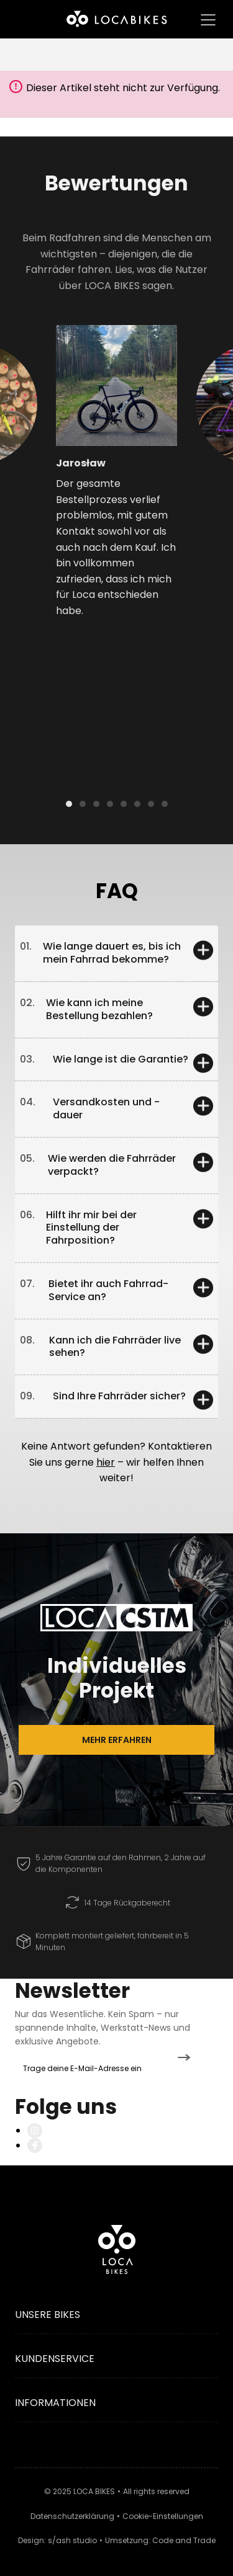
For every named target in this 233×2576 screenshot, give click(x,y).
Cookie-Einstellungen (162, 2516)
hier (105, 1462)
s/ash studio (72, 2540)
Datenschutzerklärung (72, 2516)
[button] (29, 441)
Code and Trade (184, 2540)
